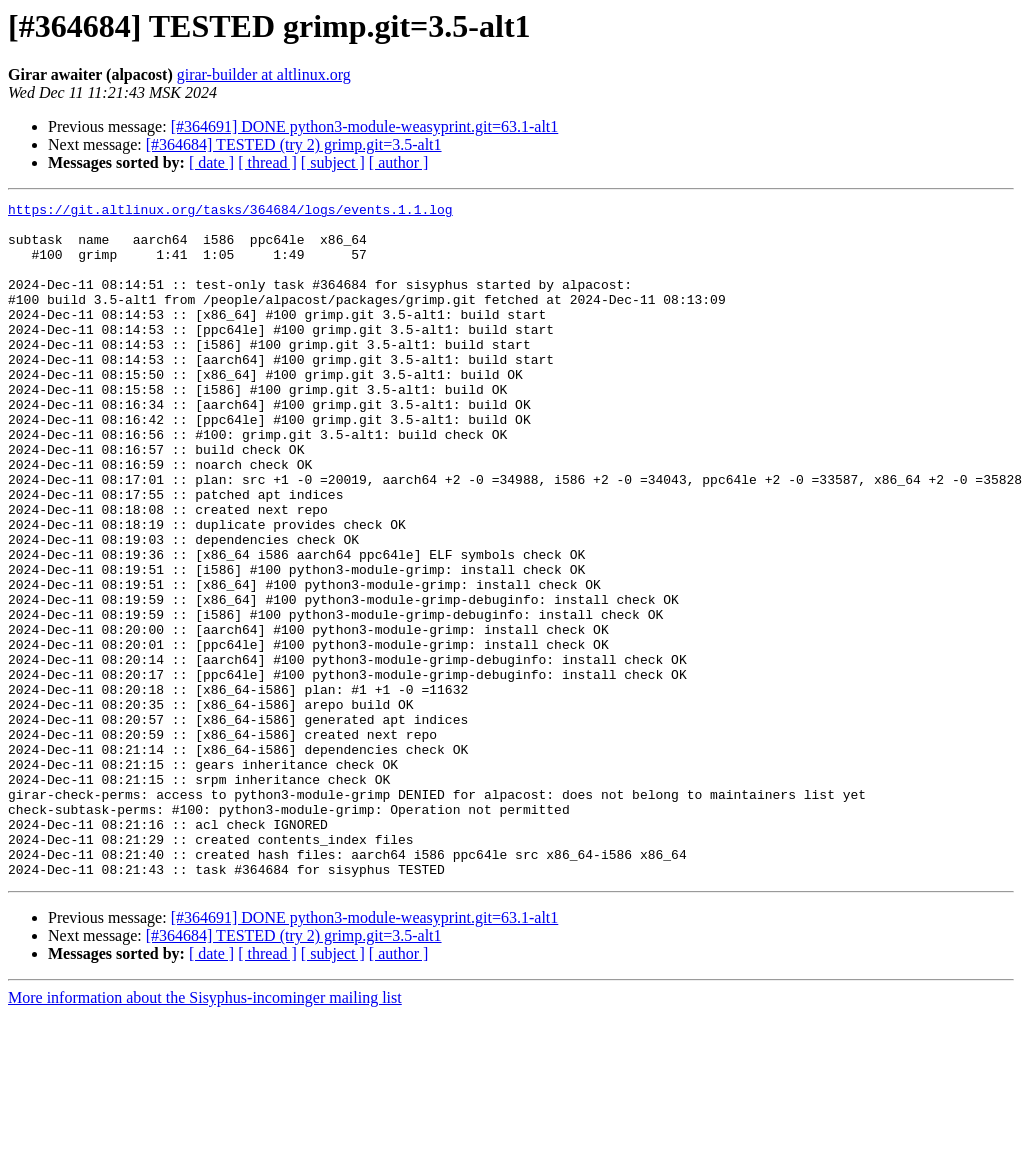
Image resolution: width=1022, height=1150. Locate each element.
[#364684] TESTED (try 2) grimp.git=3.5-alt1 (294, 144)
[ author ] (399, 162)
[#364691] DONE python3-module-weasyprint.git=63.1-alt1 (365, 126)
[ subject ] (333, 162)
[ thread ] (267, 162)
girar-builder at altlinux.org (264, 74)
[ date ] (211, 162)
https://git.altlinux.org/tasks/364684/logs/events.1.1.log (230, 212)
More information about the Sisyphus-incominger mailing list (205, 1132)
